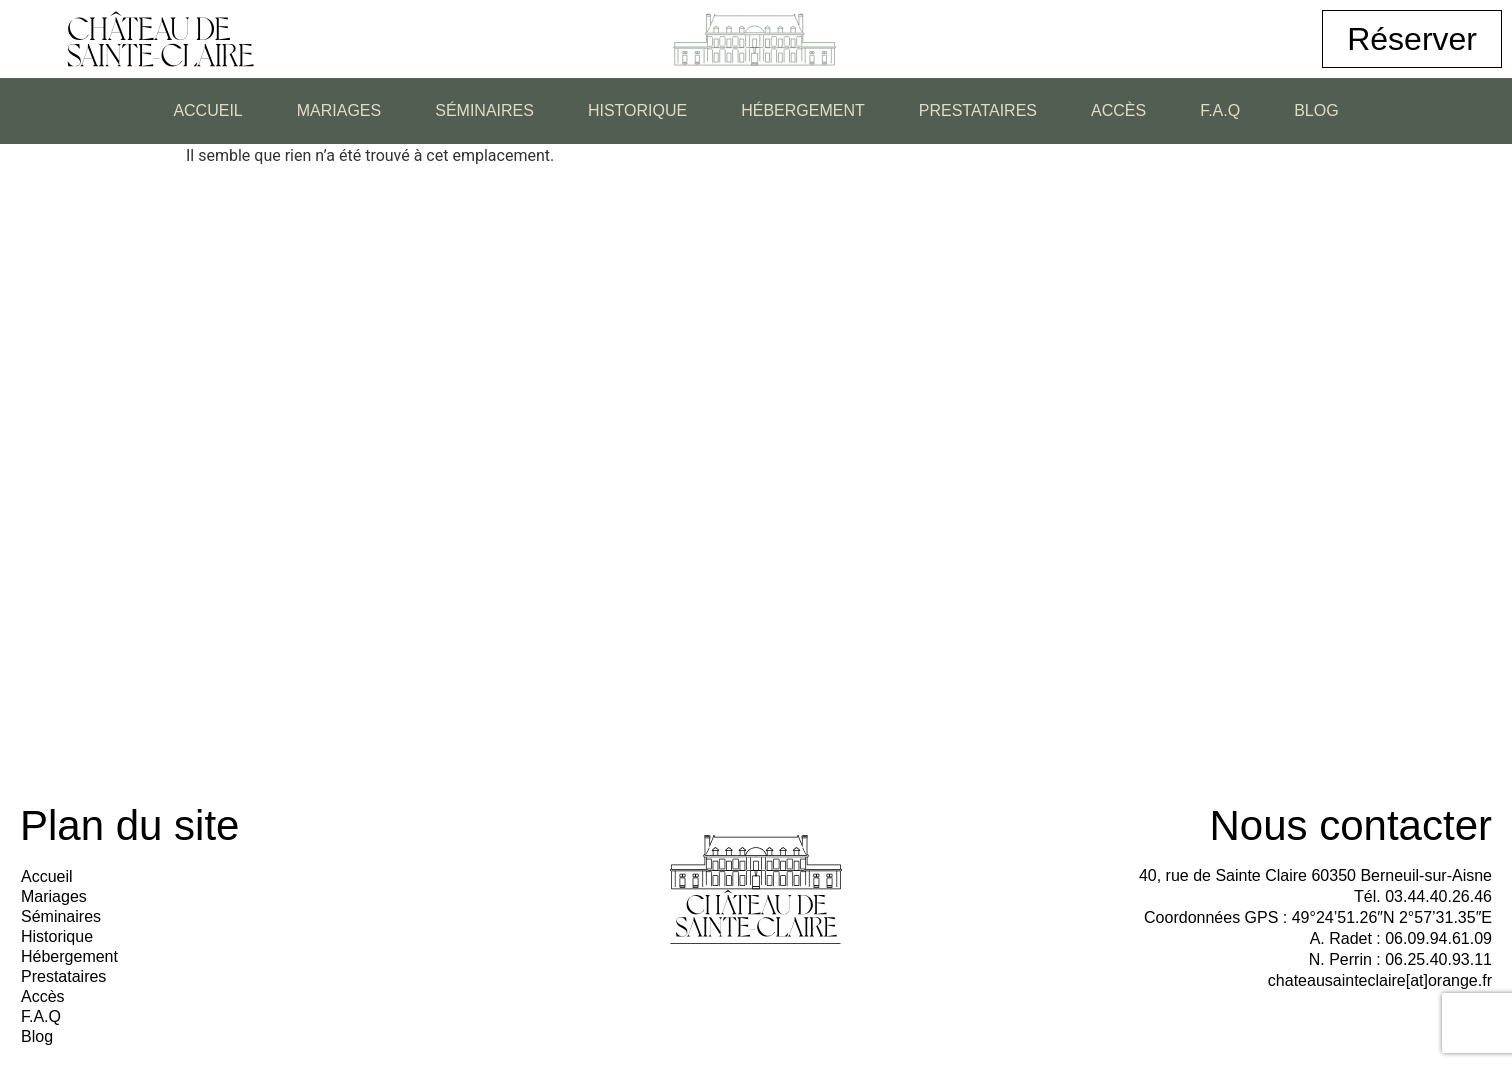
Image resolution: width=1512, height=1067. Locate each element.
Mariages (339, 110)
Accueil (207, 110)
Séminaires (484, 110)
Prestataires (978, 110)
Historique (637, 110)
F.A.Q (1220, 110)
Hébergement (803, 110)
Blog (1316, 110)
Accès (1118, 110)
